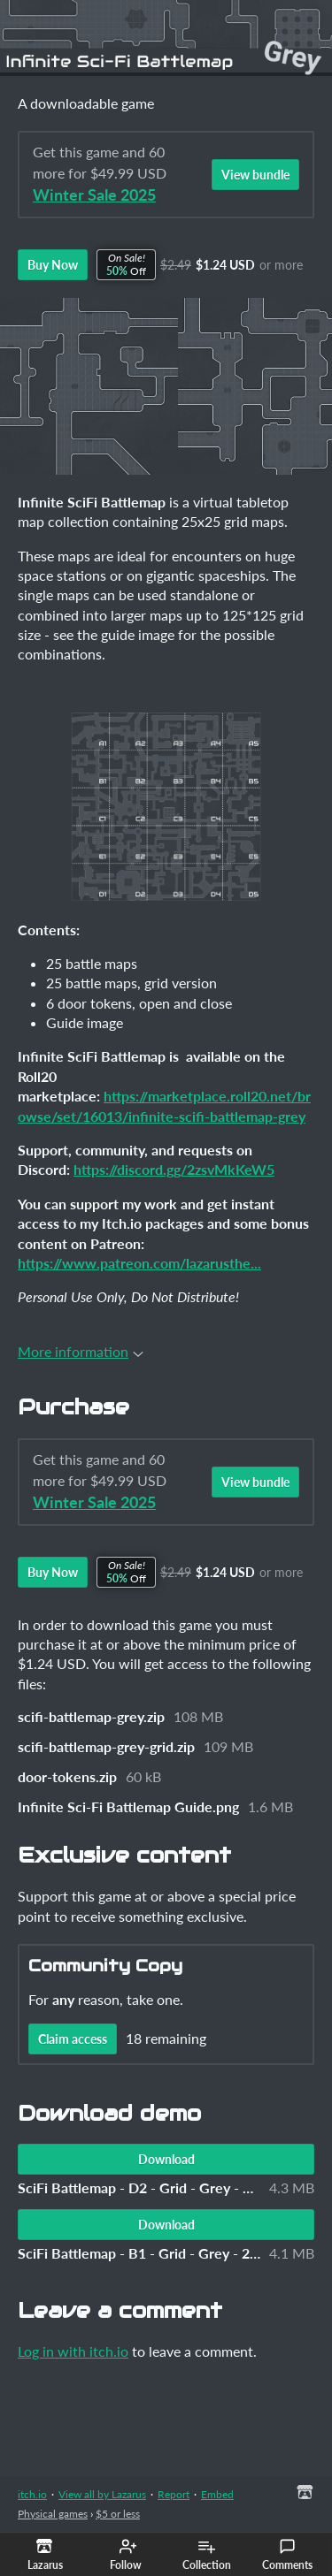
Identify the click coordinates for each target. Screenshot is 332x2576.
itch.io (32, 2494)
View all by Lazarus (102, 2494)
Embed (217, 2494)
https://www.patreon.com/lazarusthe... (139, 1262)
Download (166, 2159)
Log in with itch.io (73, 2351)
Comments (287, 2555)
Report (173, 2494)
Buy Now (52, 264)
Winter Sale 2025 (94, 195)
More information (80, 1351)
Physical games (53, 2513)
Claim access (72, 2038)
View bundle (255, 174)
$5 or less (118, 2513)
